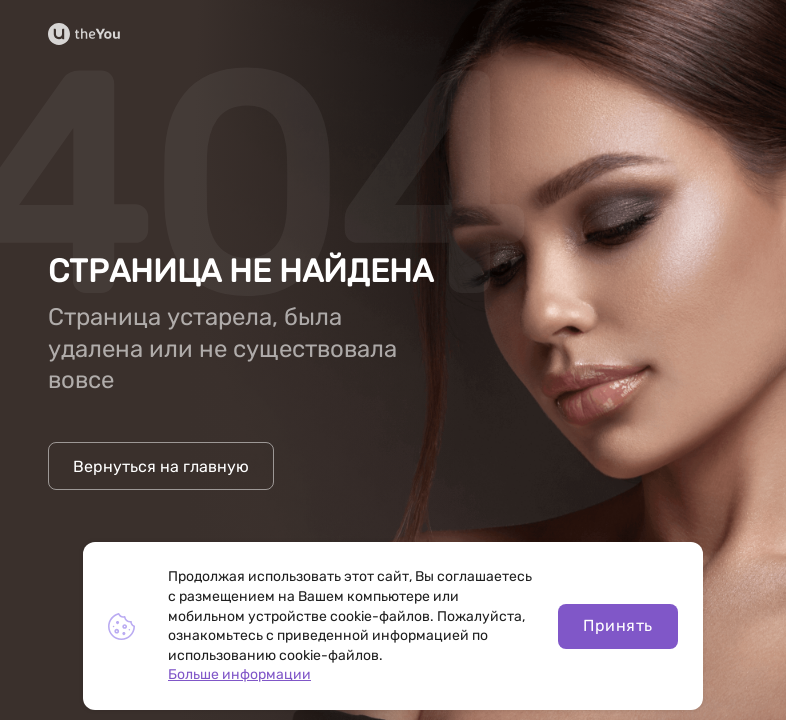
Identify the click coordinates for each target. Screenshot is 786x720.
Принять (617, 625)
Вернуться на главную (161, 466)
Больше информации (239, 674)
